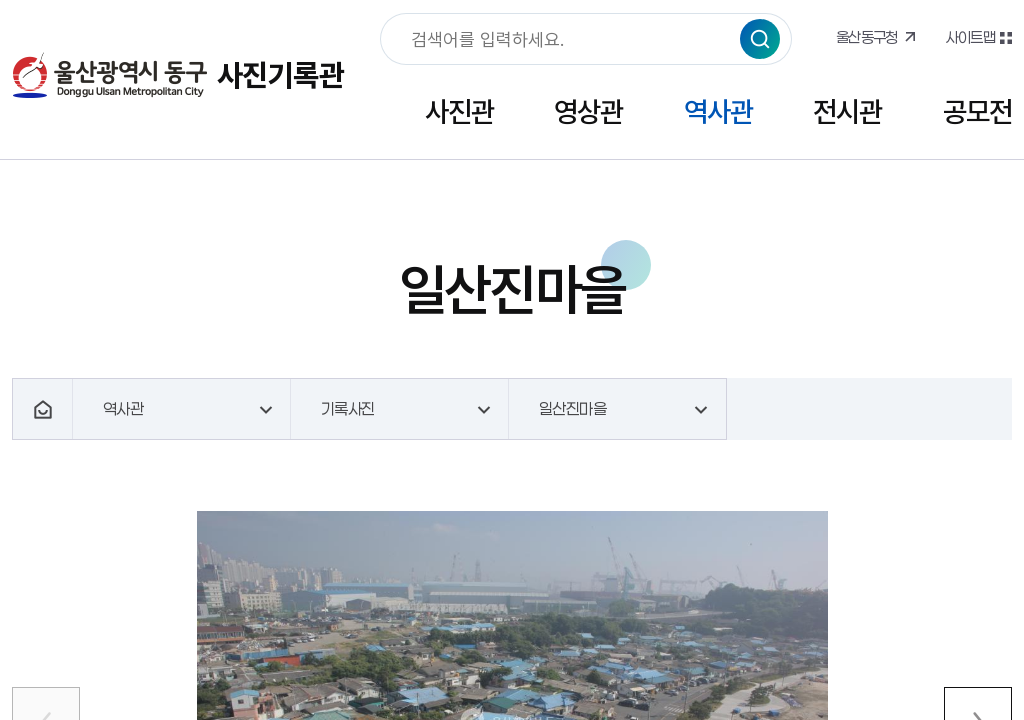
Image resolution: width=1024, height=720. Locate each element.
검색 (760, 39)
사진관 (459, 111)
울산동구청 (867, 37)
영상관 (588, 111)
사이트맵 (970, 37)
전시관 (847, 111)
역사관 (718, 111)
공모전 (977, 111)
